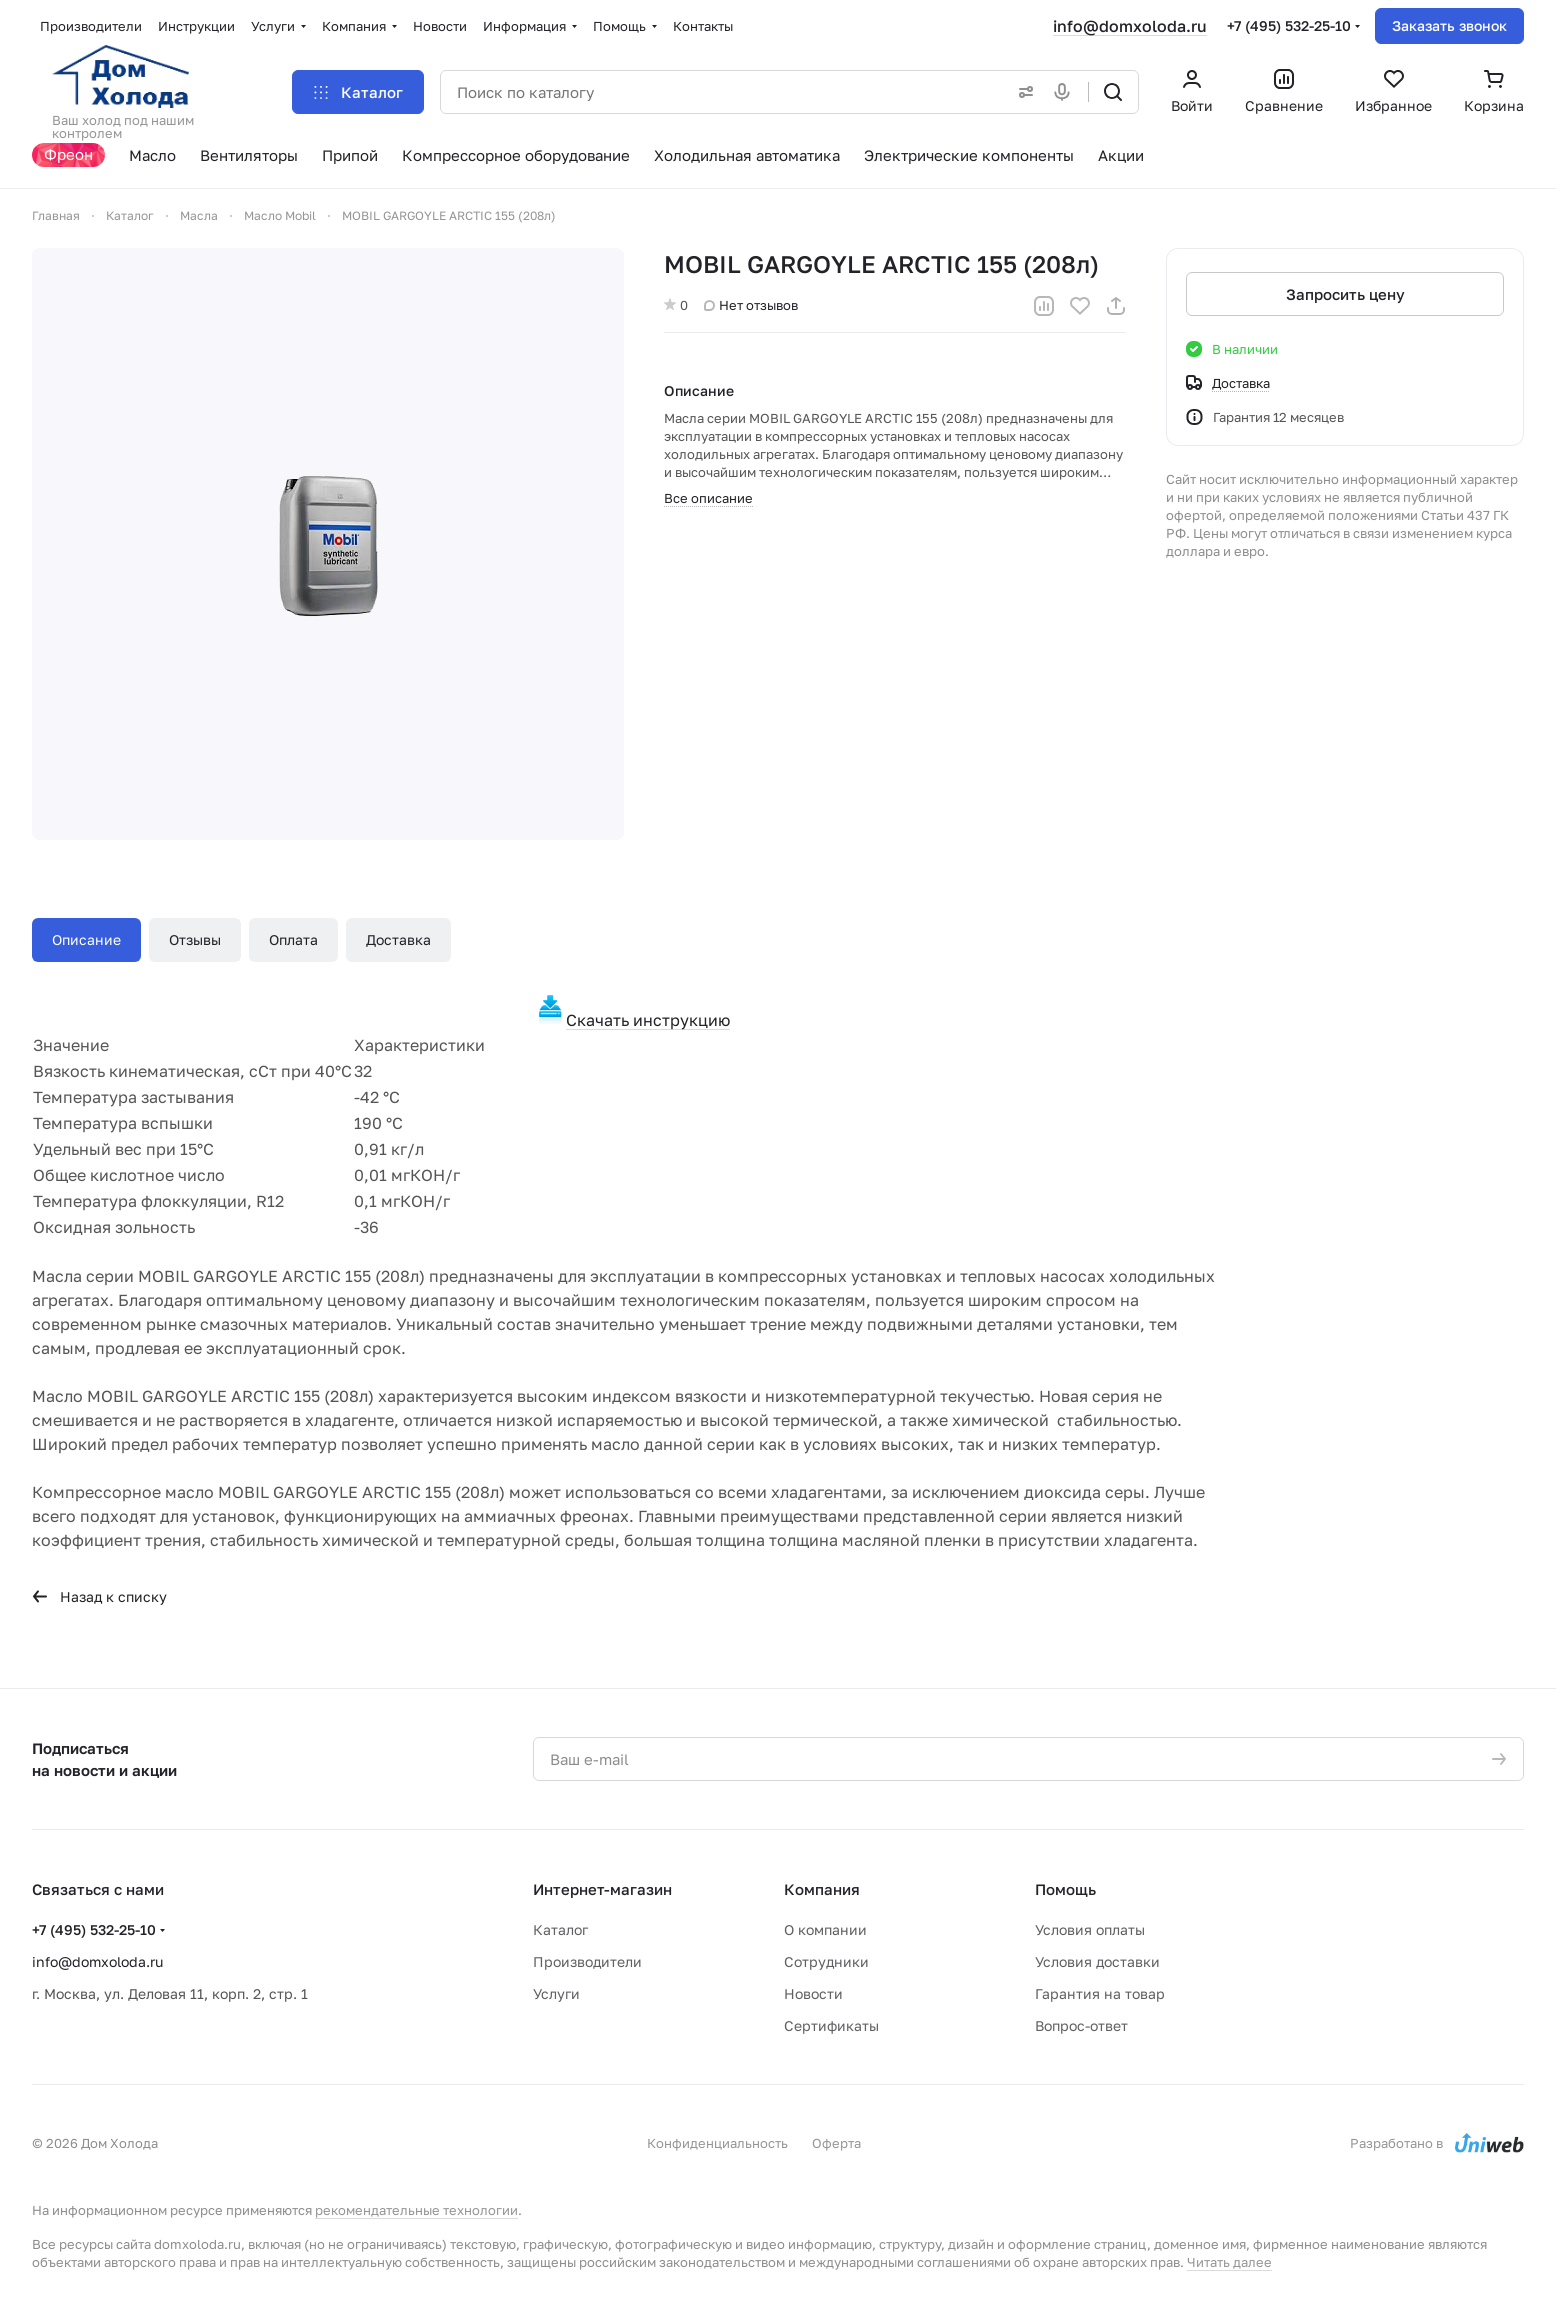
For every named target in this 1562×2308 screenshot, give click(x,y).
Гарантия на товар (1100, 1993)
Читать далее (1229, 2262)
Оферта (836, 2143)
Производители (587, 1961)
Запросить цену (1345, 294)
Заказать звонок (1449, 25)
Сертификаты (831, 2025)
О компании (825, 1929)
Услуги (556, 1993)
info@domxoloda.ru (1130, 26)
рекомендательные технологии (416, 2210)
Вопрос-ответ (1081, 2025)
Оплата (293, 939)
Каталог (560, 1929)
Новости (813, 1993)
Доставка (398, 939)
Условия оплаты (1090, 1929)
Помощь (1065, 1889)
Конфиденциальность (717, 2143)
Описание (86, 939)
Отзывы (195, 939)
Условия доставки (1097, 1961)
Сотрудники (826, 1961)
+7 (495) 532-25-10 (1289, 25)
